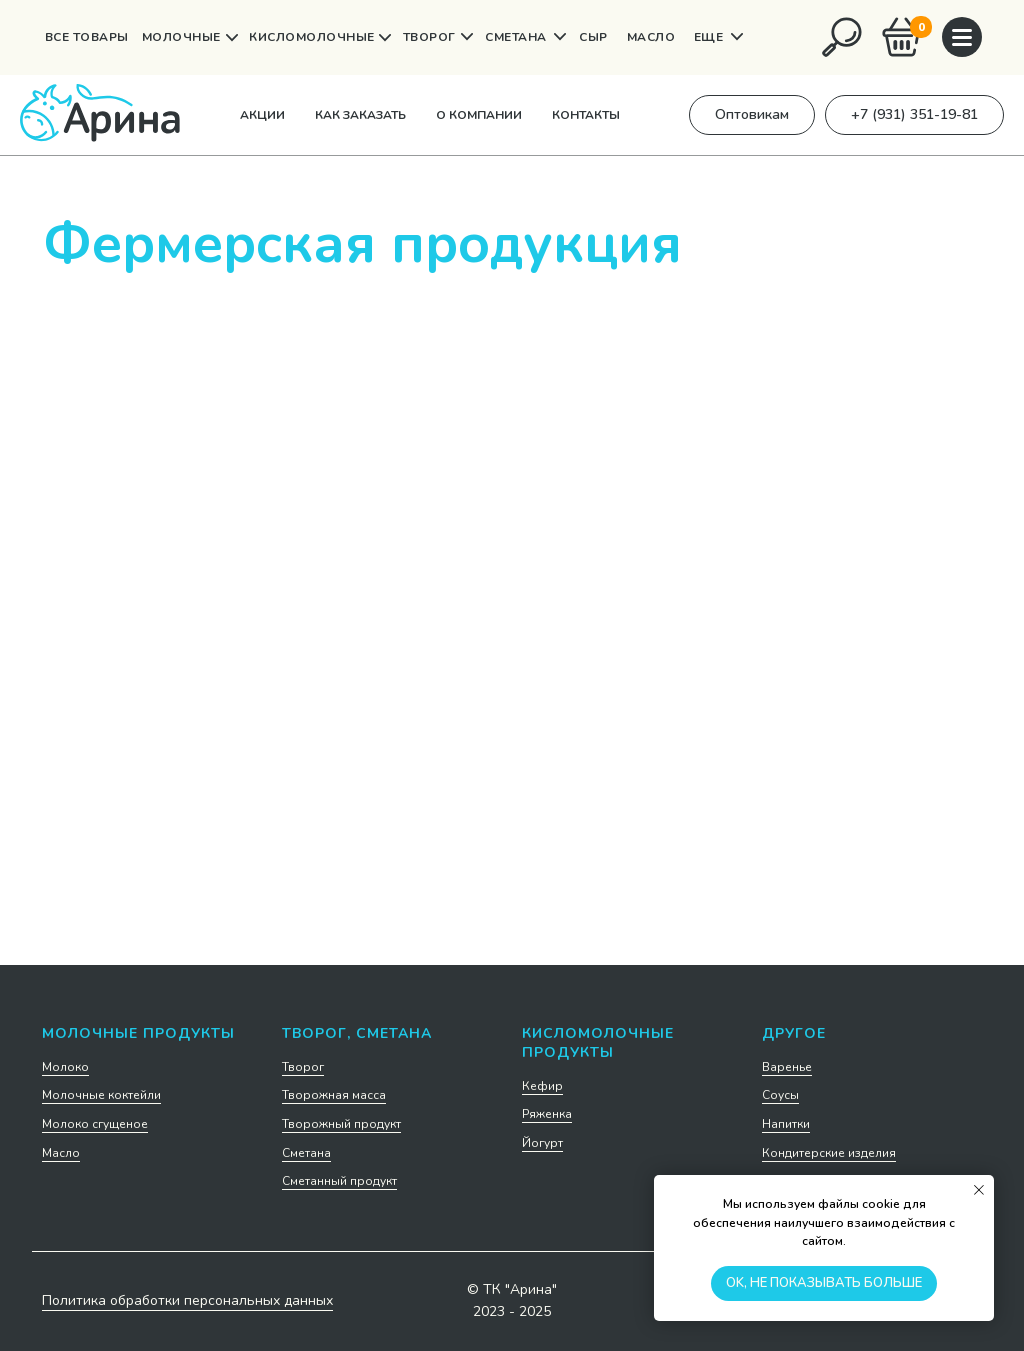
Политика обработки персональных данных (187, 1300)
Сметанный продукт (339, 1181)
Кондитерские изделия (829, 1153)
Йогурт (542, 1143)
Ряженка (547, 1114)
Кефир (542, 1086)
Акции (262, 115)
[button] (752, 115)
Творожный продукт (341, 1124)
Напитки (786, 1124)
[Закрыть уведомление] (979, 1190)
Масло (61, 1153)
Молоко (65, 1067)
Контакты (586, 115)
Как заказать (360, 115)
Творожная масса (334, 1095)
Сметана (306, 1153)
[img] (842, 37)
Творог (303, 1067)
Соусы (780, 1095)
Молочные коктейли (101, 1095)
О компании (479, 115)
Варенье (787, 1067)
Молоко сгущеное (95, 1124)
